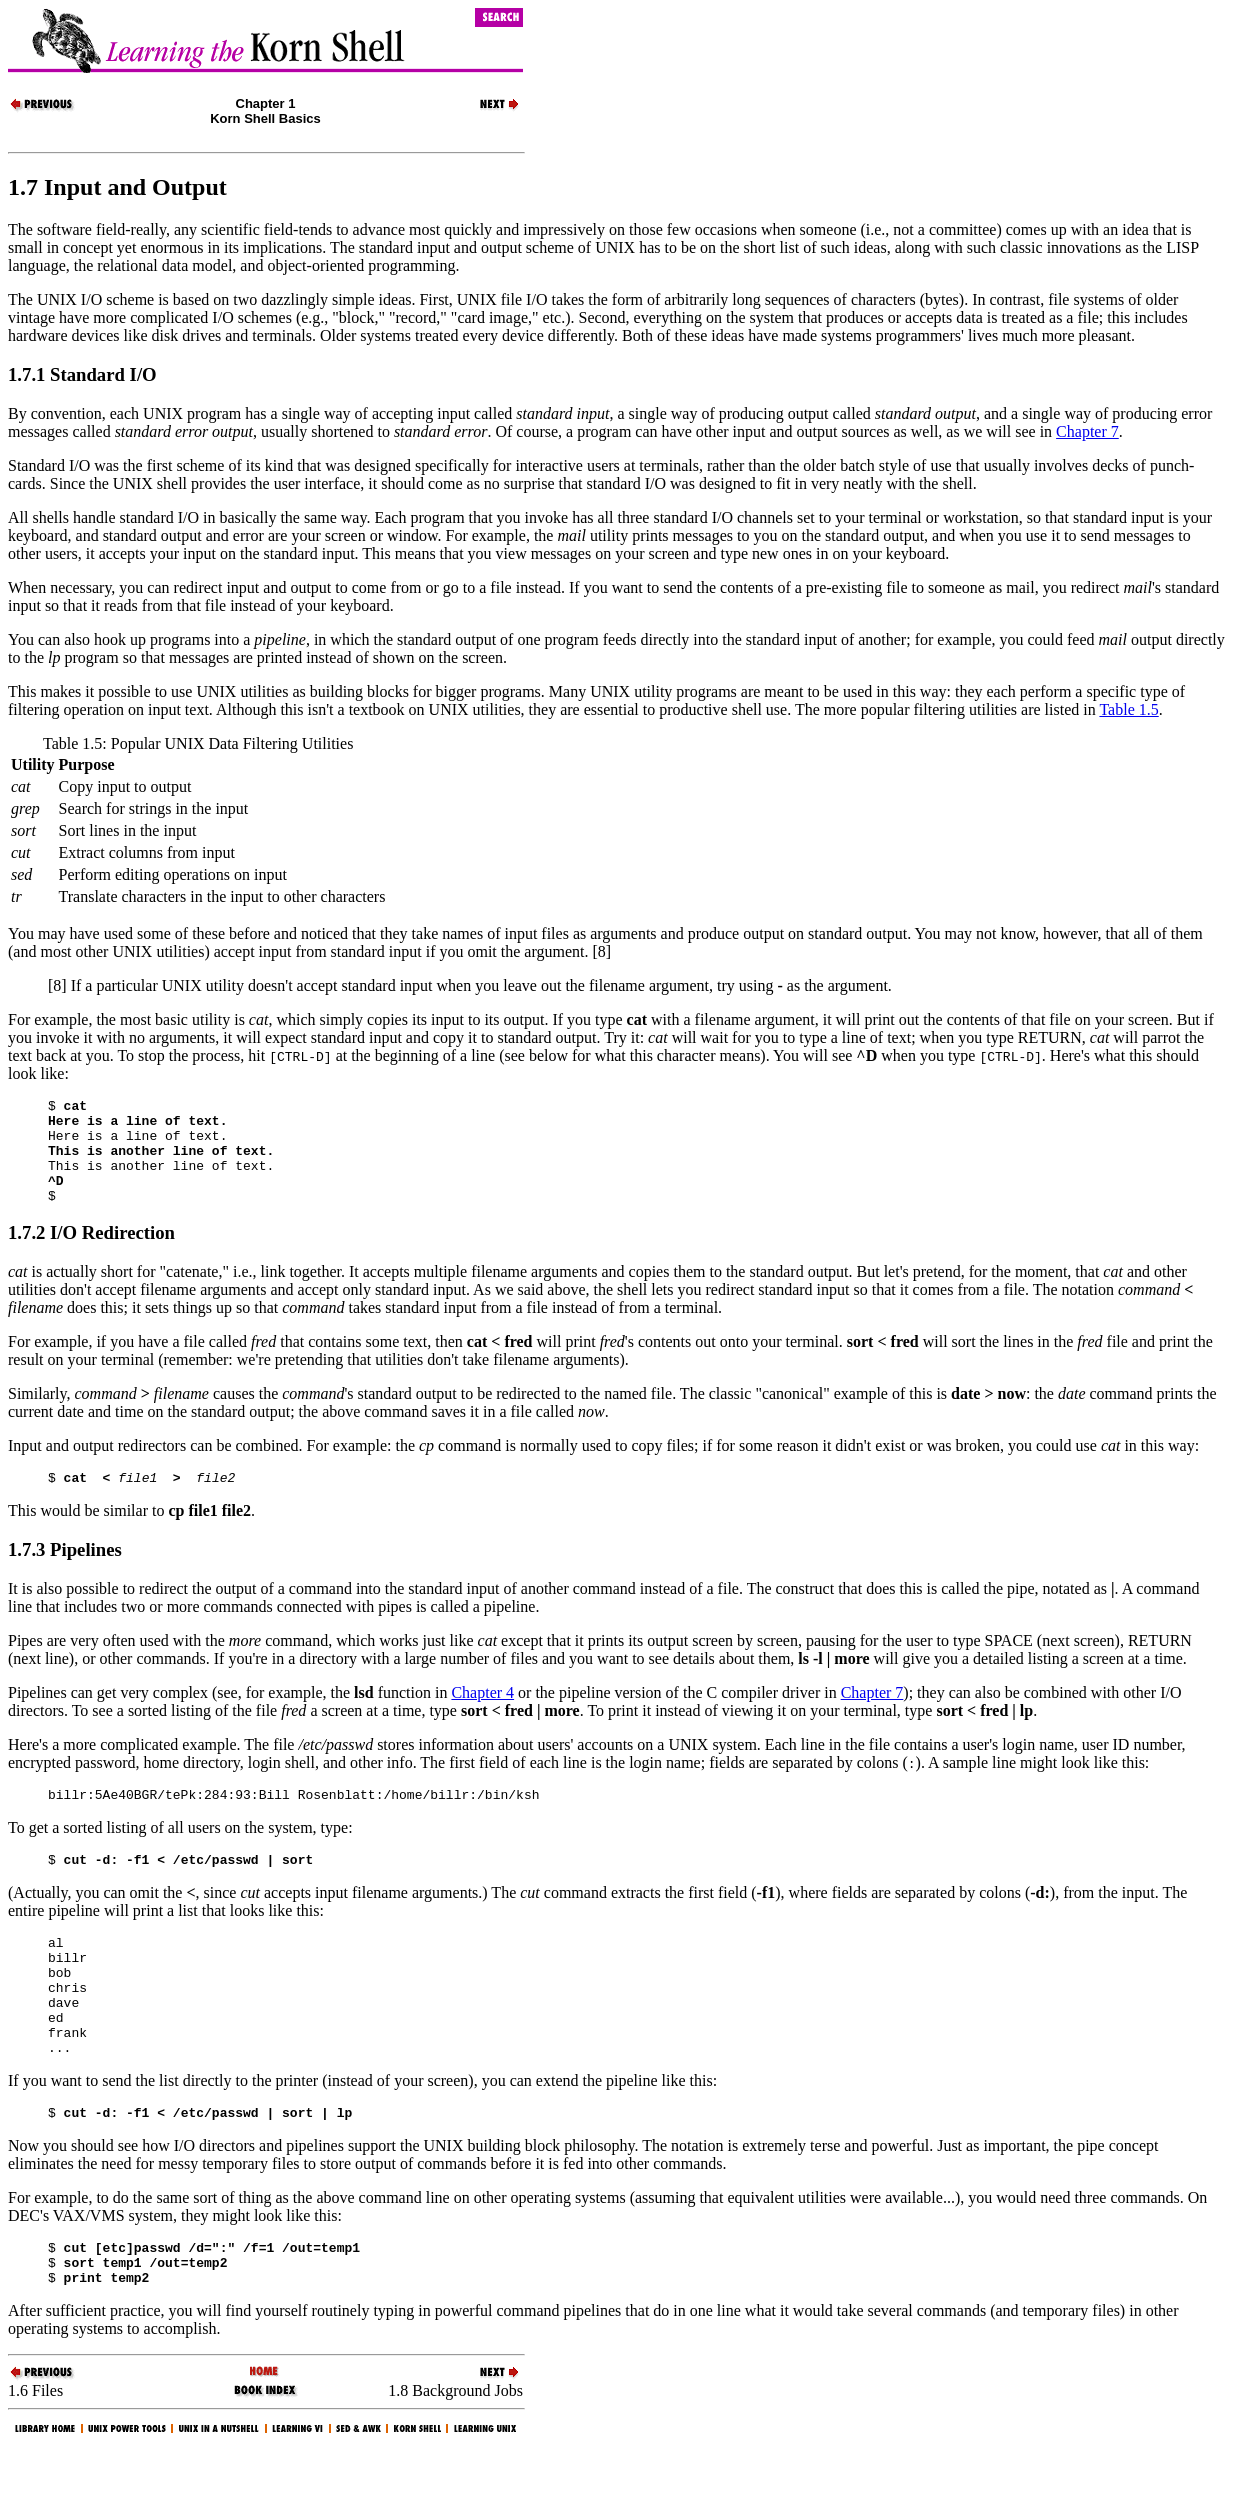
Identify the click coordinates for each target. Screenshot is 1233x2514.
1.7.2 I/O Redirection (91, 1253)
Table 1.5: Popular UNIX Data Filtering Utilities (198, 743)
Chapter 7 (1087, 431)
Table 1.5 (1128, 709)
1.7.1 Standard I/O (82, 374)
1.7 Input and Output (117, 187)
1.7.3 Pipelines (65, 1573)
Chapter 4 (482, 1716)
